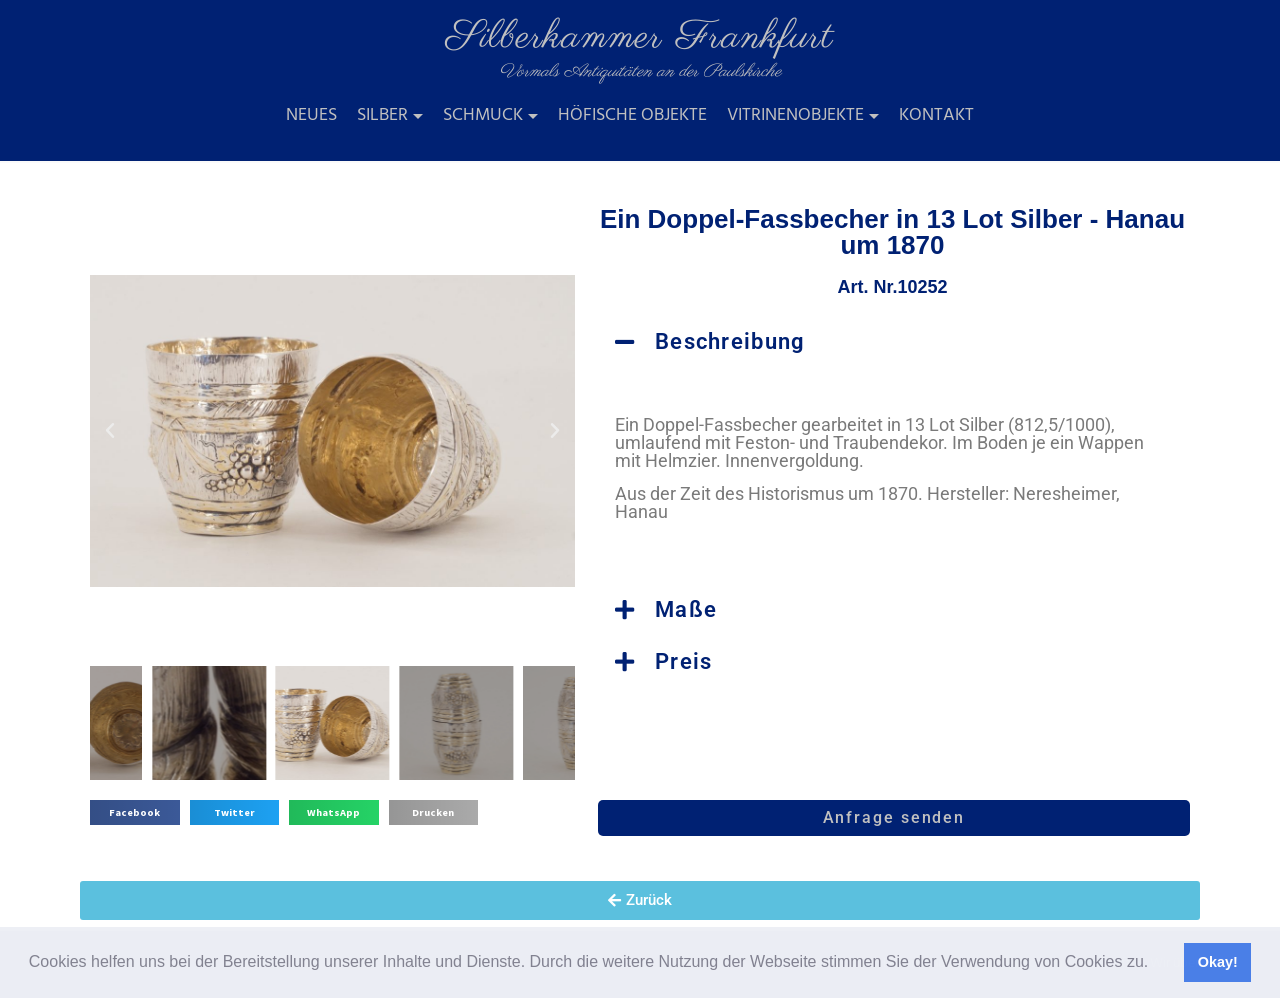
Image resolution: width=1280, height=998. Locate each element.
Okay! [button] (1218, 962)
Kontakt (936, 115)
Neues (311, 115)
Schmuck (483, 115)
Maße (686, 609)
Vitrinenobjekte (795, 115)
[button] (1156, 964)
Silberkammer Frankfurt (640, 37)
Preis (684, 661)
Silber (382, 115)
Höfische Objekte (632, 115)
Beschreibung (730, 341)
